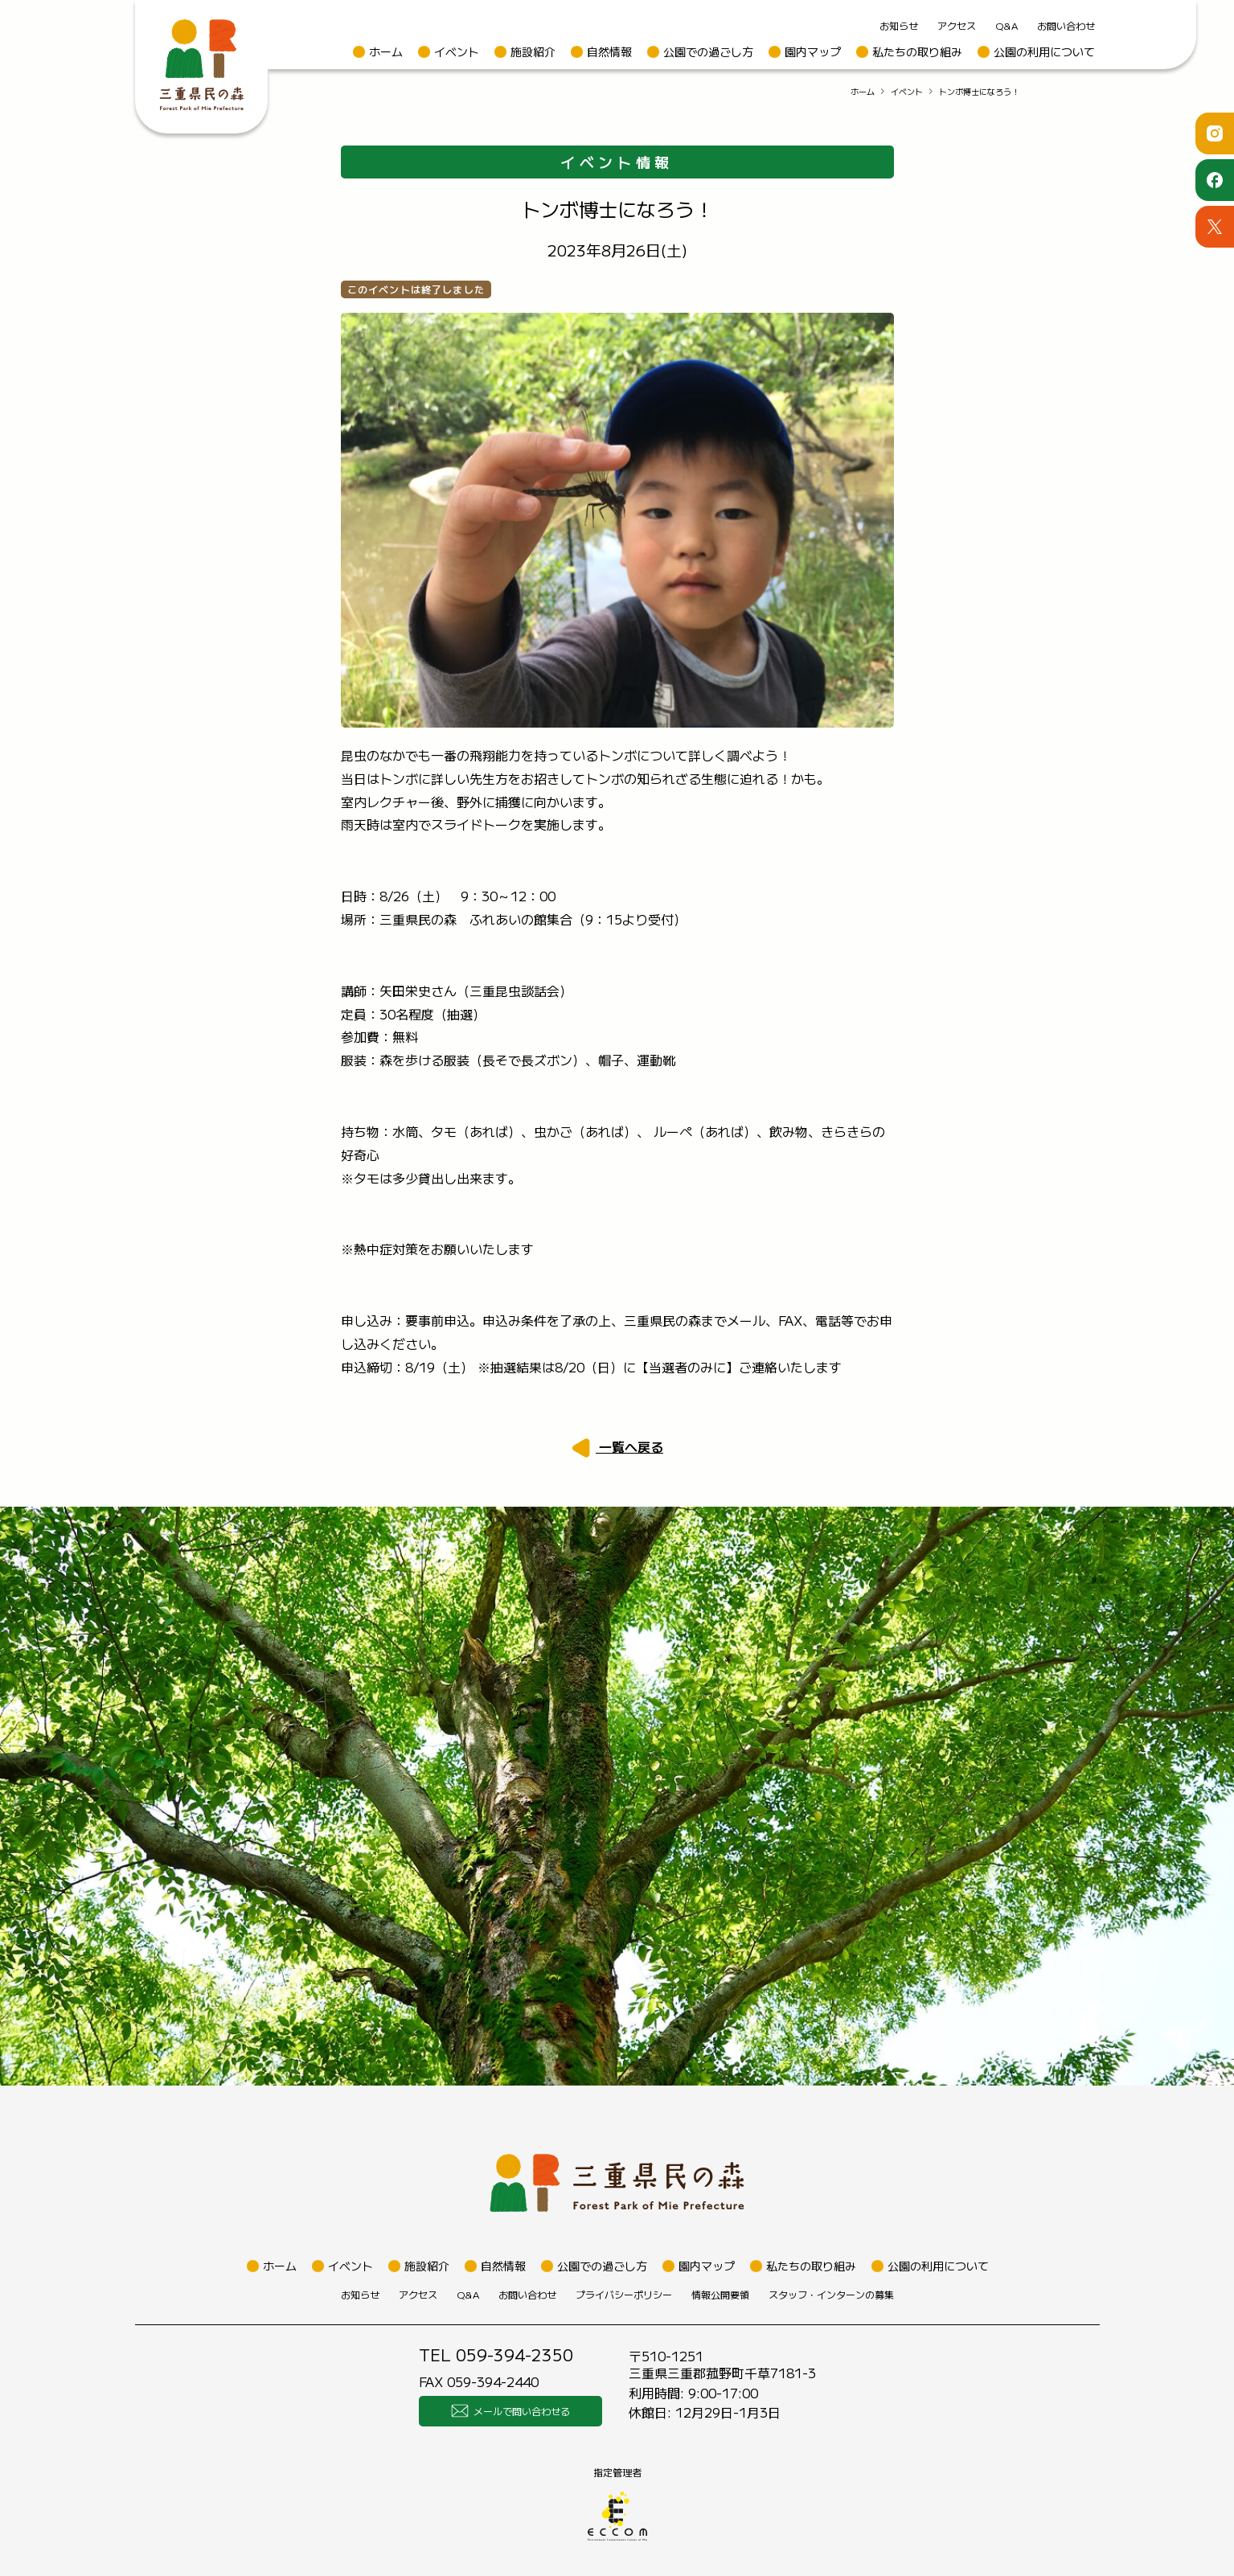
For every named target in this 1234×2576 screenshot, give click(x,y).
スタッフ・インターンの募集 (831, 2294)
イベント (456, 51)
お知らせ (898, 25)
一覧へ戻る (629, 1446)
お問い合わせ (1066, 25)
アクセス (956, 25)
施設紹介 (533, 51)
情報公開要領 (720, 2294)
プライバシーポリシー (624, 2294)
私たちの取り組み (917, 51)
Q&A (1006, 25)
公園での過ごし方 (708, 51)
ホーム (386, 51)
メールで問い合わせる (510, 2411)
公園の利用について (1044, 51)
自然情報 (609, 51)
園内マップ (813, 51)
